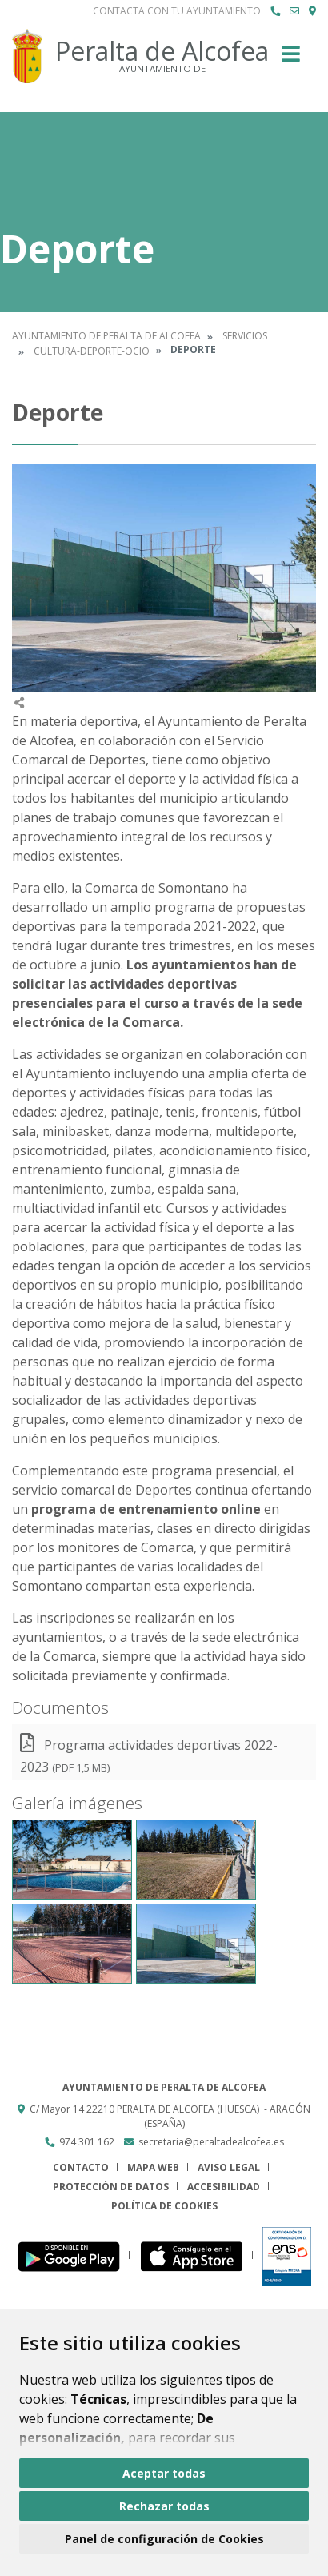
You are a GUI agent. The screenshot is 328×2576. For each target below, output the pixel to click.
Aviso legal (229, 2167)
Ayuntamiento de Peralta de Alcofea (106, 336)
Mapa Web (153, 2167)
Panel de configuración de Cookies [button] (164, 2538)
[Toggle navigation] (291, 59)
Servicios (244, 336)
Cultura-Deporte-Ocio (92, 351)
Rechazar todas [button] (164, 2506)
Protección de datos (111, 2186)
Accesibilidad (223, 2186)
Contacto (81, 2167)
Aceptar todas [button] (164, 2473)
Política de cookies (164, 2206)
